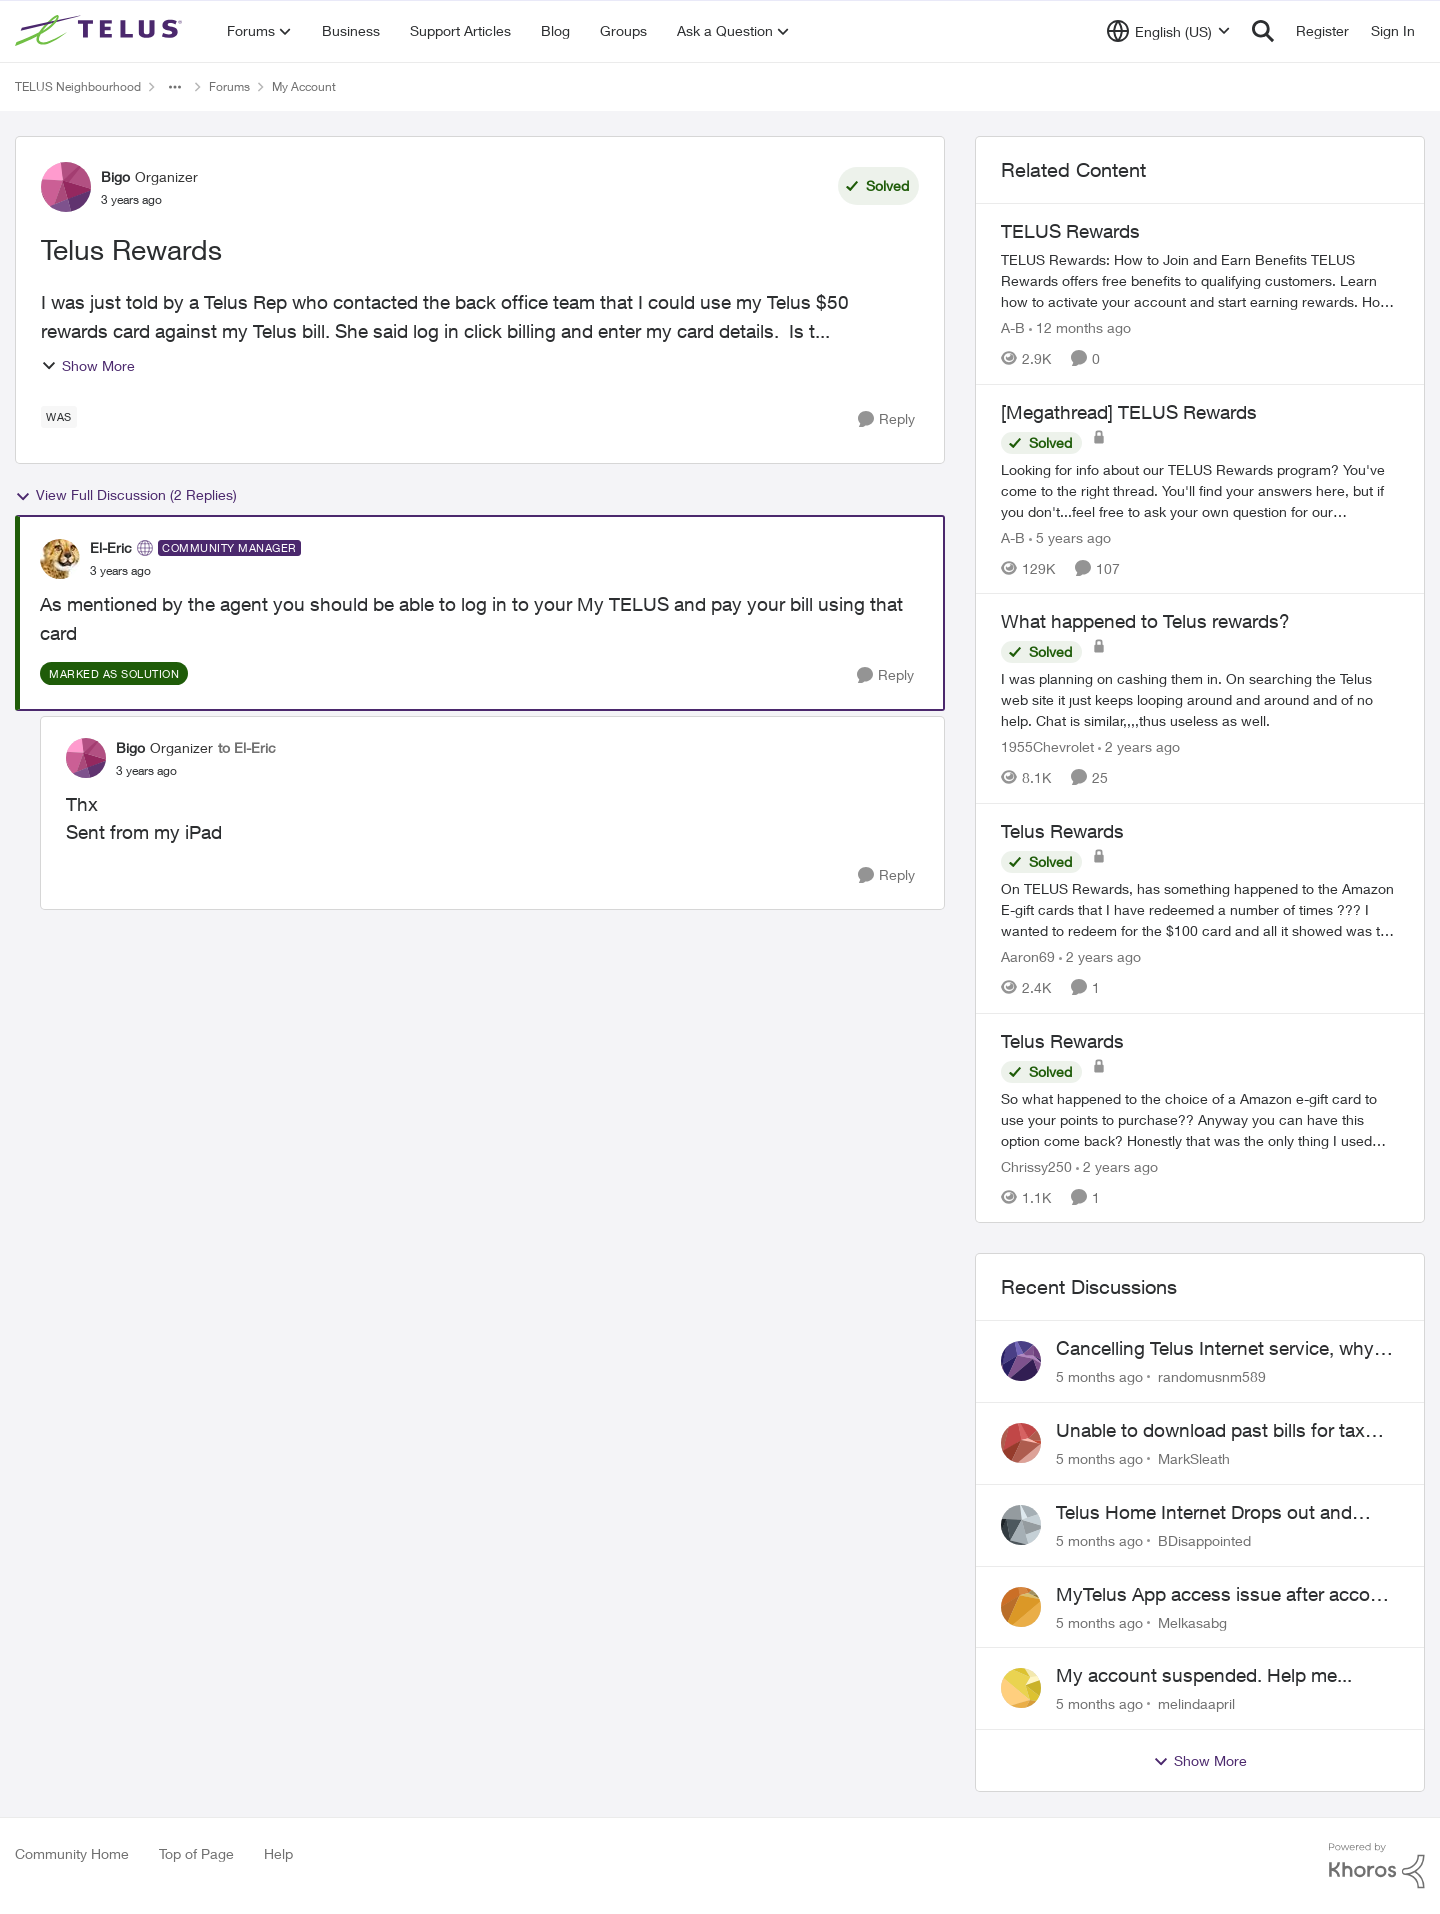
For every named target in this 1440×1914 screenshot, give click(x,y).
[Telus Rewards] (1200, 909)
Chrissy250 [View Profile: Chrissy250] (1036, 1165)
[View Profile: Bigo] (66, 187)
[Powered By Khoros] (1377, 1866)
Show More (88, 365)
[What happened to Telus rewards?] (1200, 699)
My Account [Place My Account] (304, 86)
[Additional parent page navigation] (175, 87)
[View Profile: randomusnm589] (1021, 1361)
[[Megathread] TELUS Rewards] (1200, 489)
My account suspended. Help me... (1204, 1675)
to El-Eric (247, 747)
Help (278, 1853)
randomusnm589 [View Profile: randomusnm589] (1212, 1376)
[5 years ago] (1070, 536)
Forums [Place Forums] (229, 86)
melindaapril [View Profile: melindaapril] (1196, 1703)
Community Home (72, 1853)
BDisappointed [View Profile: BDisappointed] (1204, 1540)
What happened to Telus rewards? (1145, 621)
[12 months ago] (1080, 327)
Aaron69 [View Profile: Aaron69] (1028, 956)
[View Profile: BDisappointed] (1021, 1525)
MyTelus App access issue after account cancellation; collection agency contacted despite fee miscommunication (1227, 1595)
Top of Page (196, 1853)
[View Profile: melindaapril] (1021, 1688)
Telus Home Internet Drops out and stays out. (1204, 1513)
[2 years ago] (1139, 746)
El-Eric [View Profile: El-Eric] (111, 547)
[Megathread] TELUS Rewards (1129, 412)
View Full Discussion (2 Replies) (126, 495)
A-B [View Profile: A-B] (1013, 327)
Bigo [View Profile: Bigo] (115, 176)
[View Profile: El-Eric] (60, 559)
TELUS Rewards (1070, 231)
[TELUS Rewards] (1200, 280)
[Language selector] (1168, 31)
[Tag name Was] (59, 417)
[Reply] (886, 419)
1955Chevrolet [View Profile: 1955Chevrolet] (1047, 746)
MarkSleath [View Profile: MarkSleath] (1194, 1458)
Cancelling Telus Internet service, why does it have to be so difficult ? (1215, 1349)
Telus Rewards (1062, 831)
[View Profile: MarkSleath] (1021, 1443)
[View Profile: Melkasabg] (1021, 1607)
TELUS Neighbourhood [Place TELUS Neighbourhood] (78, 86)
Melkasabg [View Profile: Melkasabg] (1192, 1621)
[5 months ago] (1099, 1376)
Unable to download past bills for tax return (1210, 1431)
